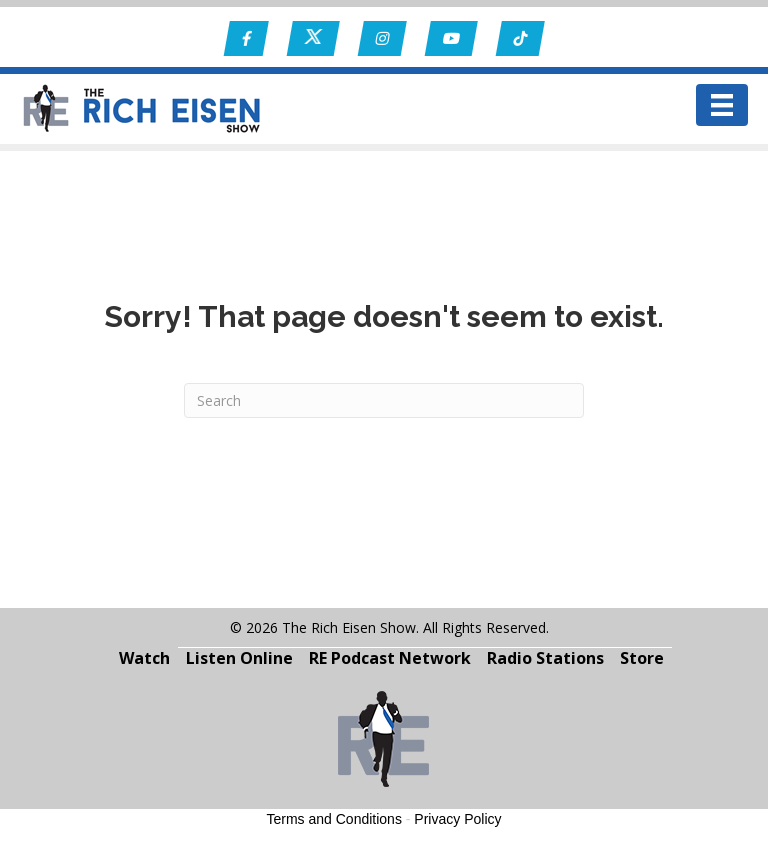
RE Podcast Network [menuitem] (390, 658)
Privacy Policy (457, 819)
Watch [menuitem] (144, 658)
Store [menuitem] (642, 658)
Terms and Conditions (334, 819)
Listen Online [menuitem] (239, 658)
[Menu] (722, 105)
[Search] (384, 400)
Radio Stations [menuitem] (545, 658)
